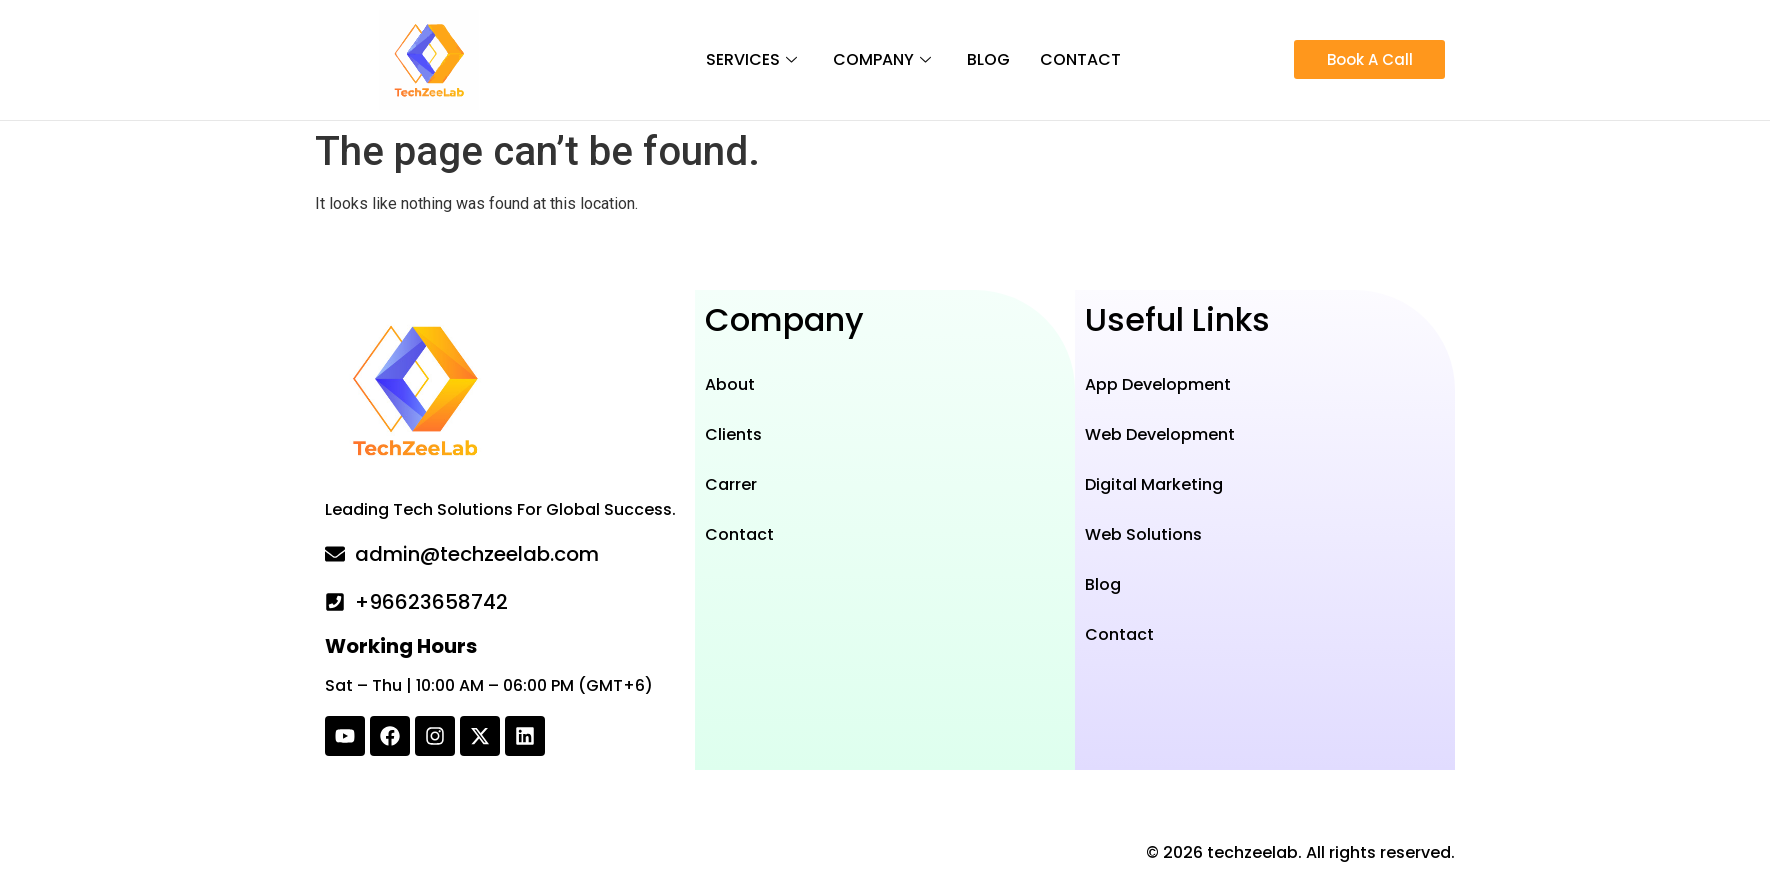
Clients (733, 434)
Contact (1080, 59)
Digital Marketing (1154, 484)
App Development (1158, 384)
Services (751, 59)
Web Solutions (1143, 534)
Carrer (731, 484)
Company (882, 59)
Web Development (1160, 434)
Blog (988, 59)
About (730, 384)
